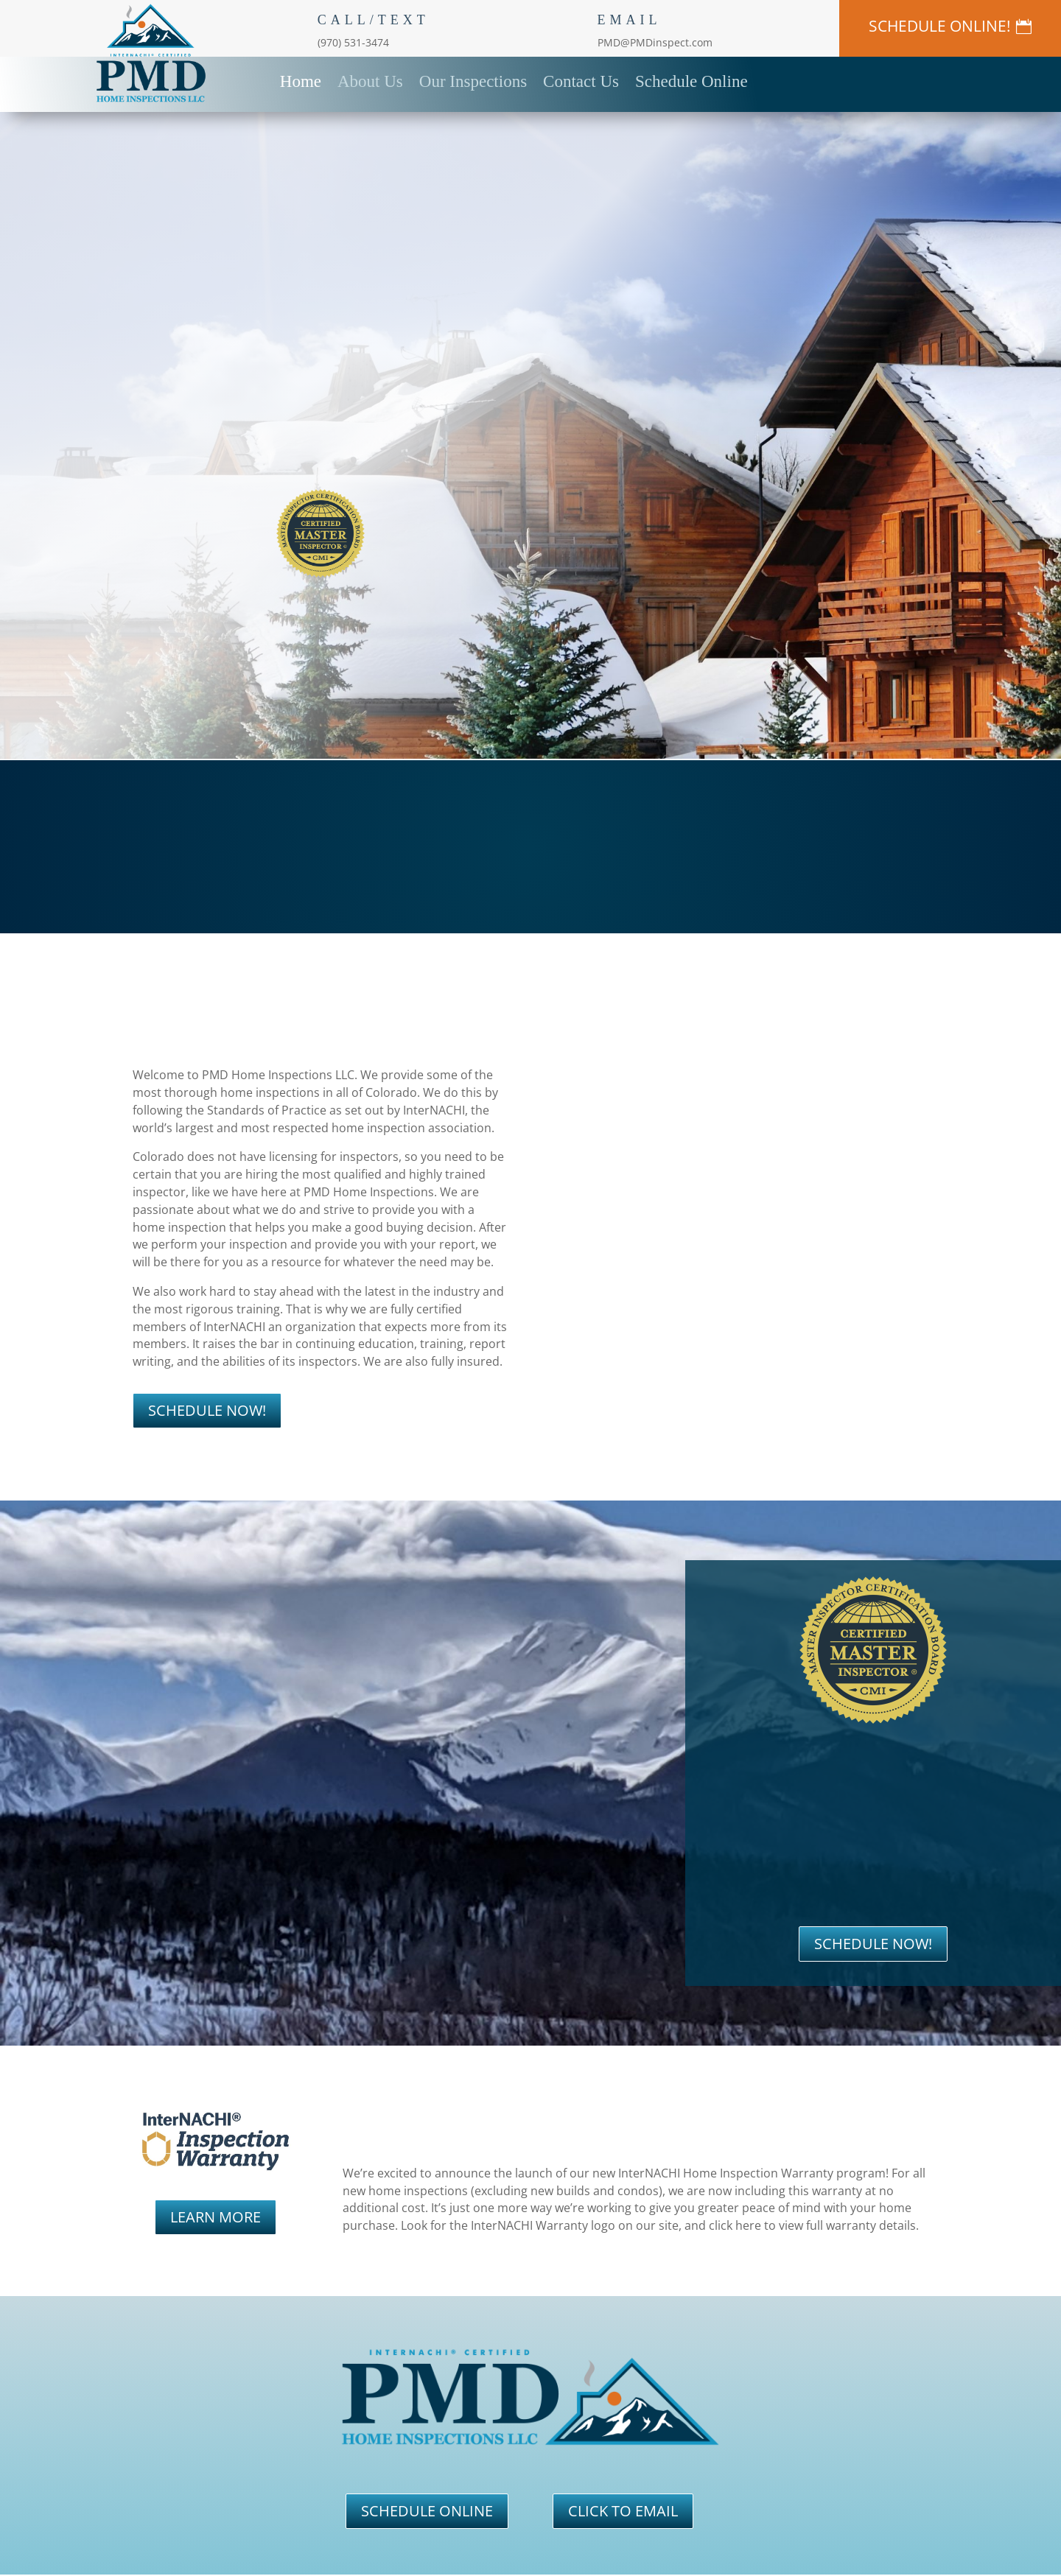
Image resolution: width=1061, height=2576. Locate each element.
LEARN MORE (215, 2217)
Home (300, 79)
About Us (370, 79)
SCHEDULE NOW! (207, 1410)
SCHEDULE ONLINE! (940, 25)
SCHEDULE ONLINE (427, 2511)
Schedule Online (691, 79)
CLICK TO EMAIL (623, 2511)
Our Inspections (473, 79)
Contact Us (581, 79)
